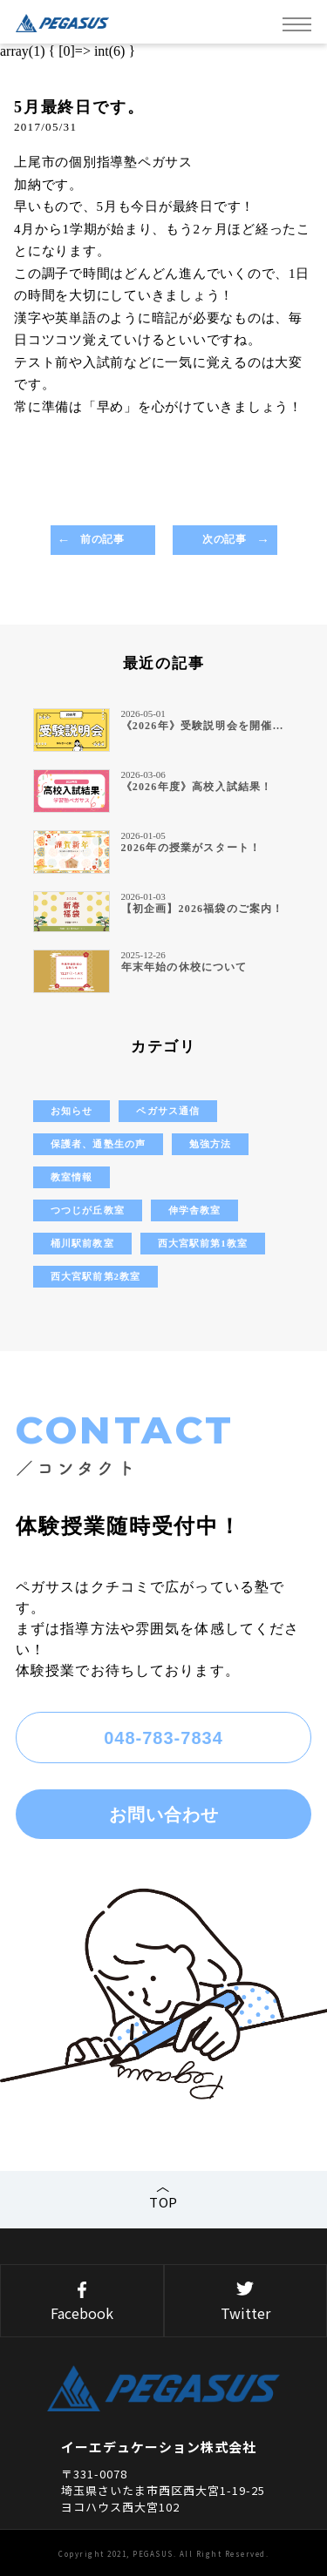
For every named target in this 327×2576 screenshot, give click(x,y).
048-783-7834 (163, 1738)
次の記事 (224, 538)
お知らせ (71, 1110)
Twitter (246, 2302)
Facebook (82, 2302)
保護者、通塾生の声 (98, 1144)
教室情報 (71, 1177)
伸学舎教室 (194, 1210)
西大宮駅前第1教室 (203, 1243)
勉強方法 (210, 1144)
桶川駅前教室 (82, 1243)
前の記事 (102, 538)
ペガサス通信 (168, 1110)
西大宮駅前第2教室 (95, 1276)
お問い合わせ (164, 1814)
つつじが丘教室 (88, 1210)
